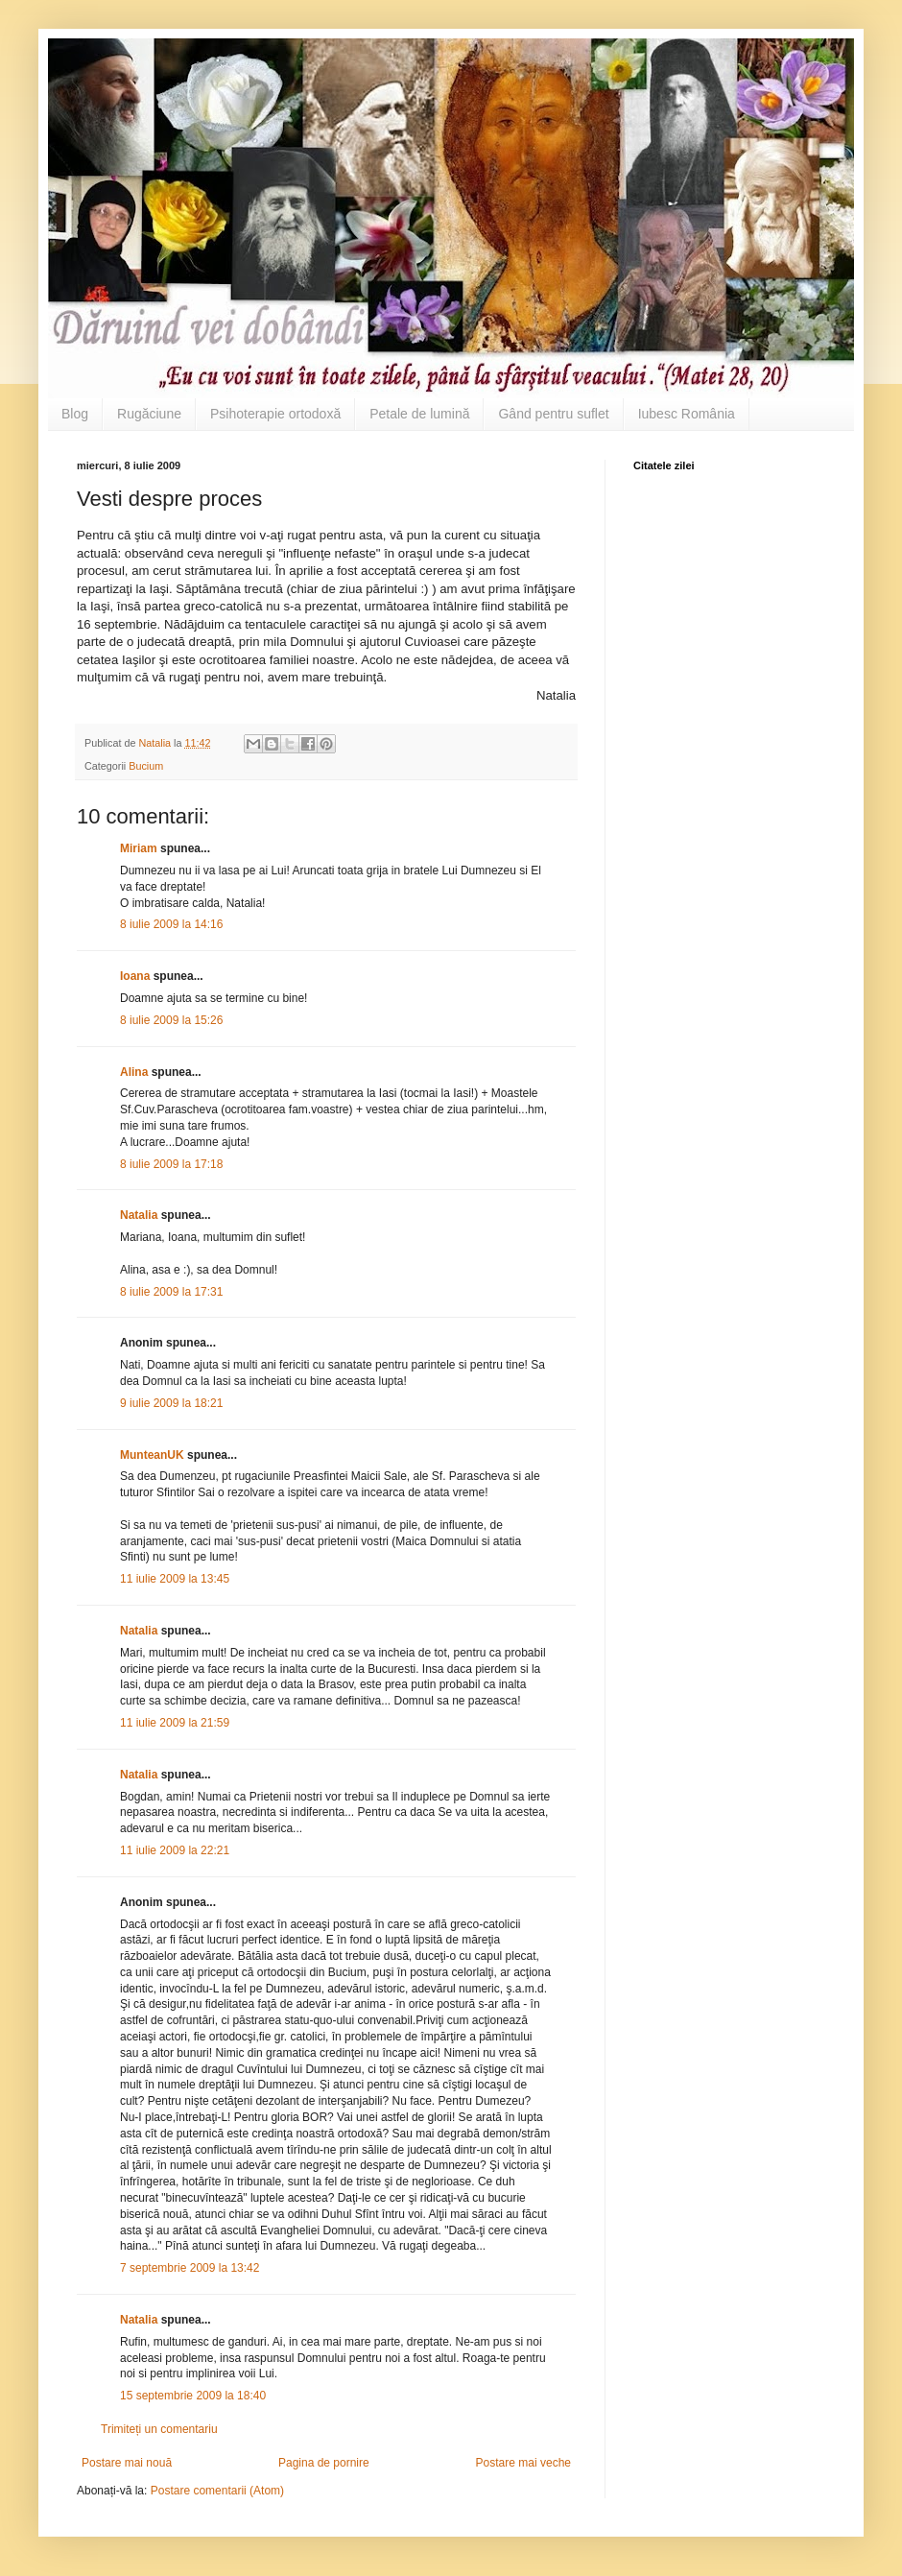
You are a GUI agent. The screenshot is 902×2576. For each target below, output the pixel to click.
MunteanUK (152, 1455)
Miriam (138, 848)
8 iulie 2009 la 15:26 (171, 1020)
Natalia (140, 1215)
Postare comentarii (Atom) (217, 2490)
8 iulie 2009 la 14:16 (171, 924)
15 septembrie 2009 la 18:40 (193, 2395)
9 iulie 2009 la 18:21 (171, 1403)
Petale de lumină (419, 413)
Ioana (135, 976)
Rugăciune (149, 413)
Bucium (146, 766)
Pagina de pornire (323, 2462)
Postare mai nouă (127, 2462)
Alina (134, 1072)
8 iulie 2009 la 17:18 (171, 1164)
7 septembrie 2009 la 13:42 (189, 2268)
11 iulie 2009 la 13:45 (174, 1579)
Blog (74, 413)
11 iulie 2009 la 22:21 (174, 1850)
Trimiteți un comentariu (159, 2429)
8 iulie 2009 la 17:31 (171, 1292)
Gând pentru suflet (553, 413)
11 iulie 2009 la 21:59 (174, 1722)
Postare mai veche (523, 2462)
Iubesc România (686, 413)
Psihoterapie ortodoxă (275, 413)
